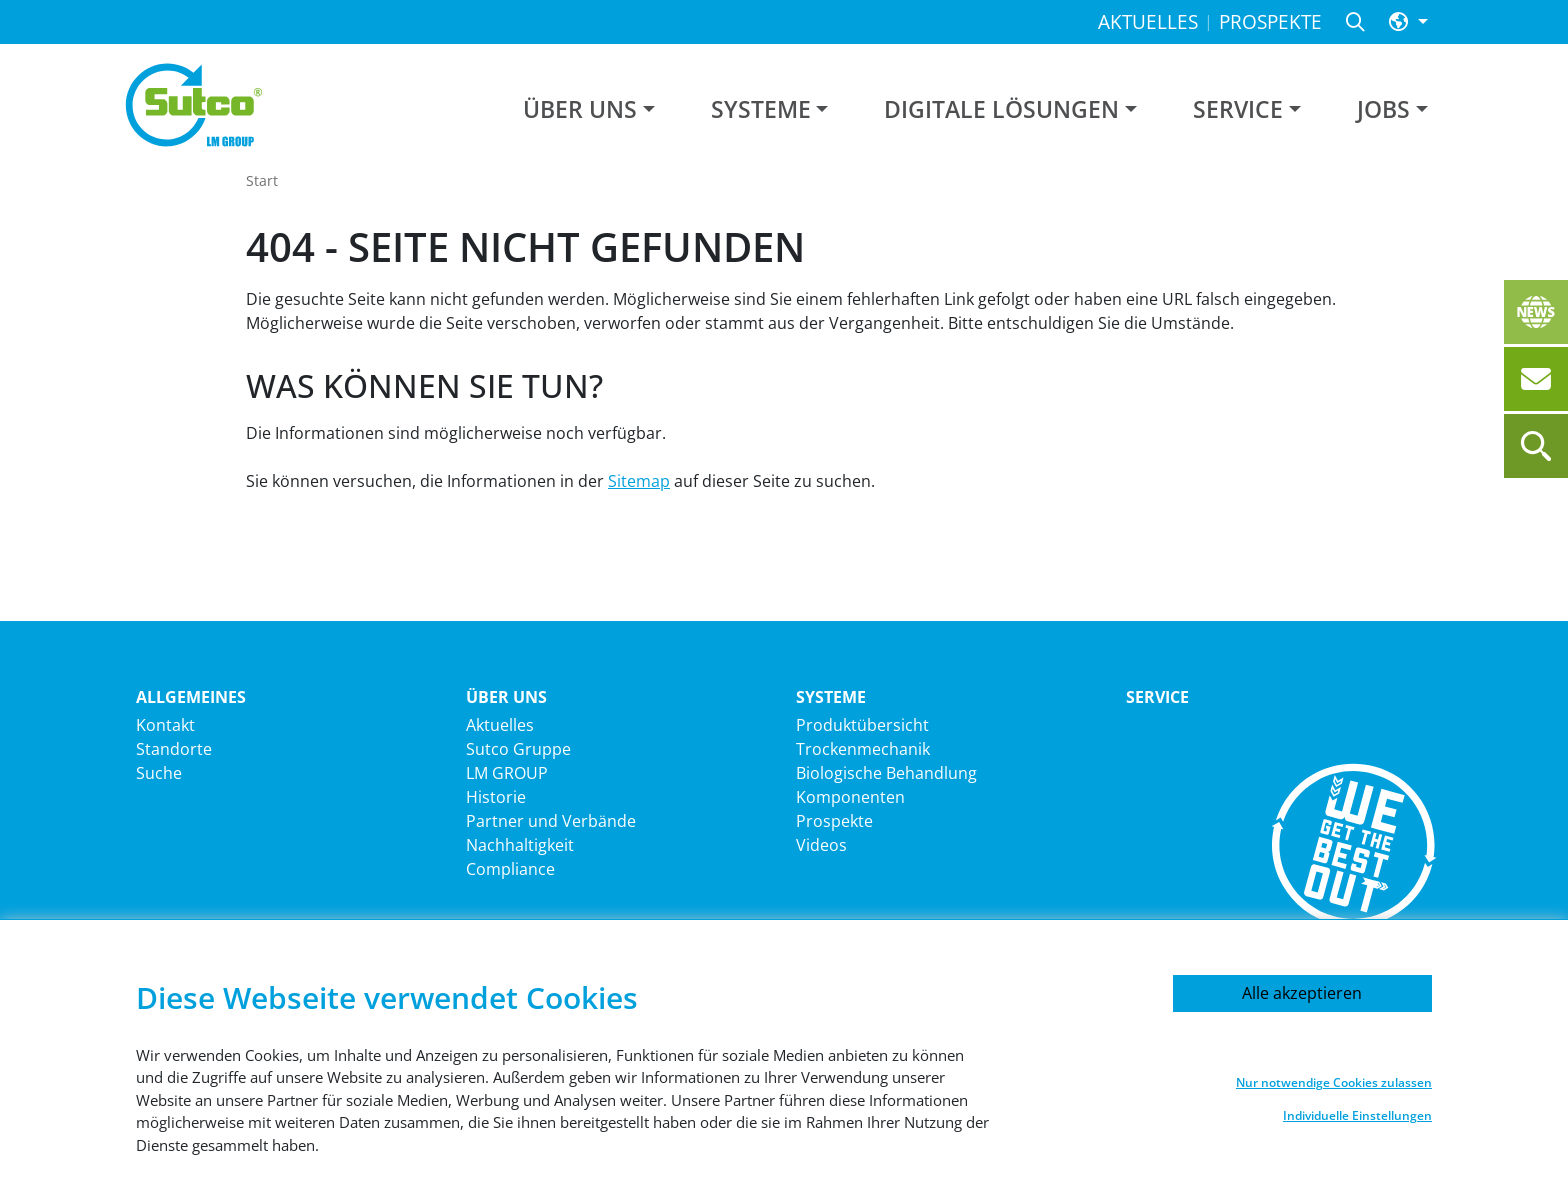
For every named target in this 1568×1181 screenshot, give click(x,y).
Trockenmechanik (863, 749)
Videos (821, 845)
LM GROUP (507, 773)
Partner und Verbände (551, 821)
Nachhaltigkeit (520, 845)
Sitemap (639, 481)
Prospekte (834, 821)
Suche (159, 773)
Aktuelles (500, 725)
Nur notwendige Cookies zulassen (1334, 1082)
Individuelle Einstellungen (1357, 1115)
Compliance (510, 869)
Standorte (174, 749)
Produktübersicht (862, 725)
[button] (1408, 22)
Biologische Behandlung (886, 773)
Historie (496, 797)
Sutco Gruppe (518, 749)
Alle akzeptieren (1302, 993)
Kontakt (165, 725)
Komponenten (850, 797)
